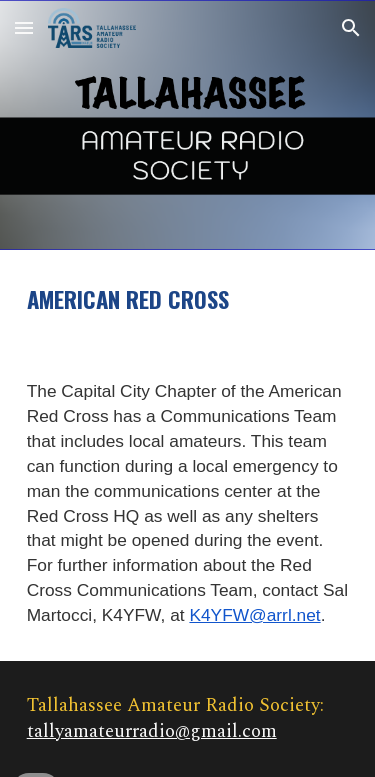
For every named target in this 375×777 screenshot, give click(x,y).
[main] (188, 299)
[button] (24, 27)
